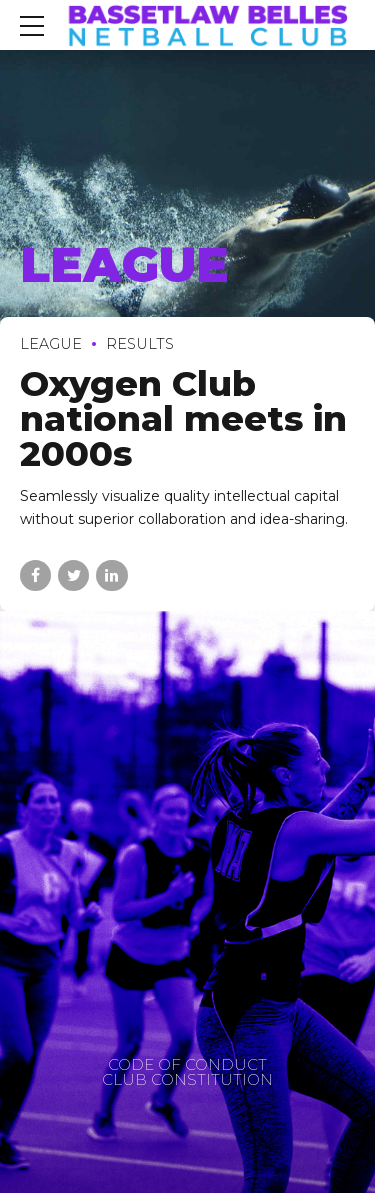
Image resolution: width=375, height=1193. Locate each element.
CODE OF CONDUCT (187, 1064)
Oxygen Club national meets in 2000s (183, 418)
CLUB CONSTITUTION (187, 1079)
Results (140, 344)
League (51, 344)
